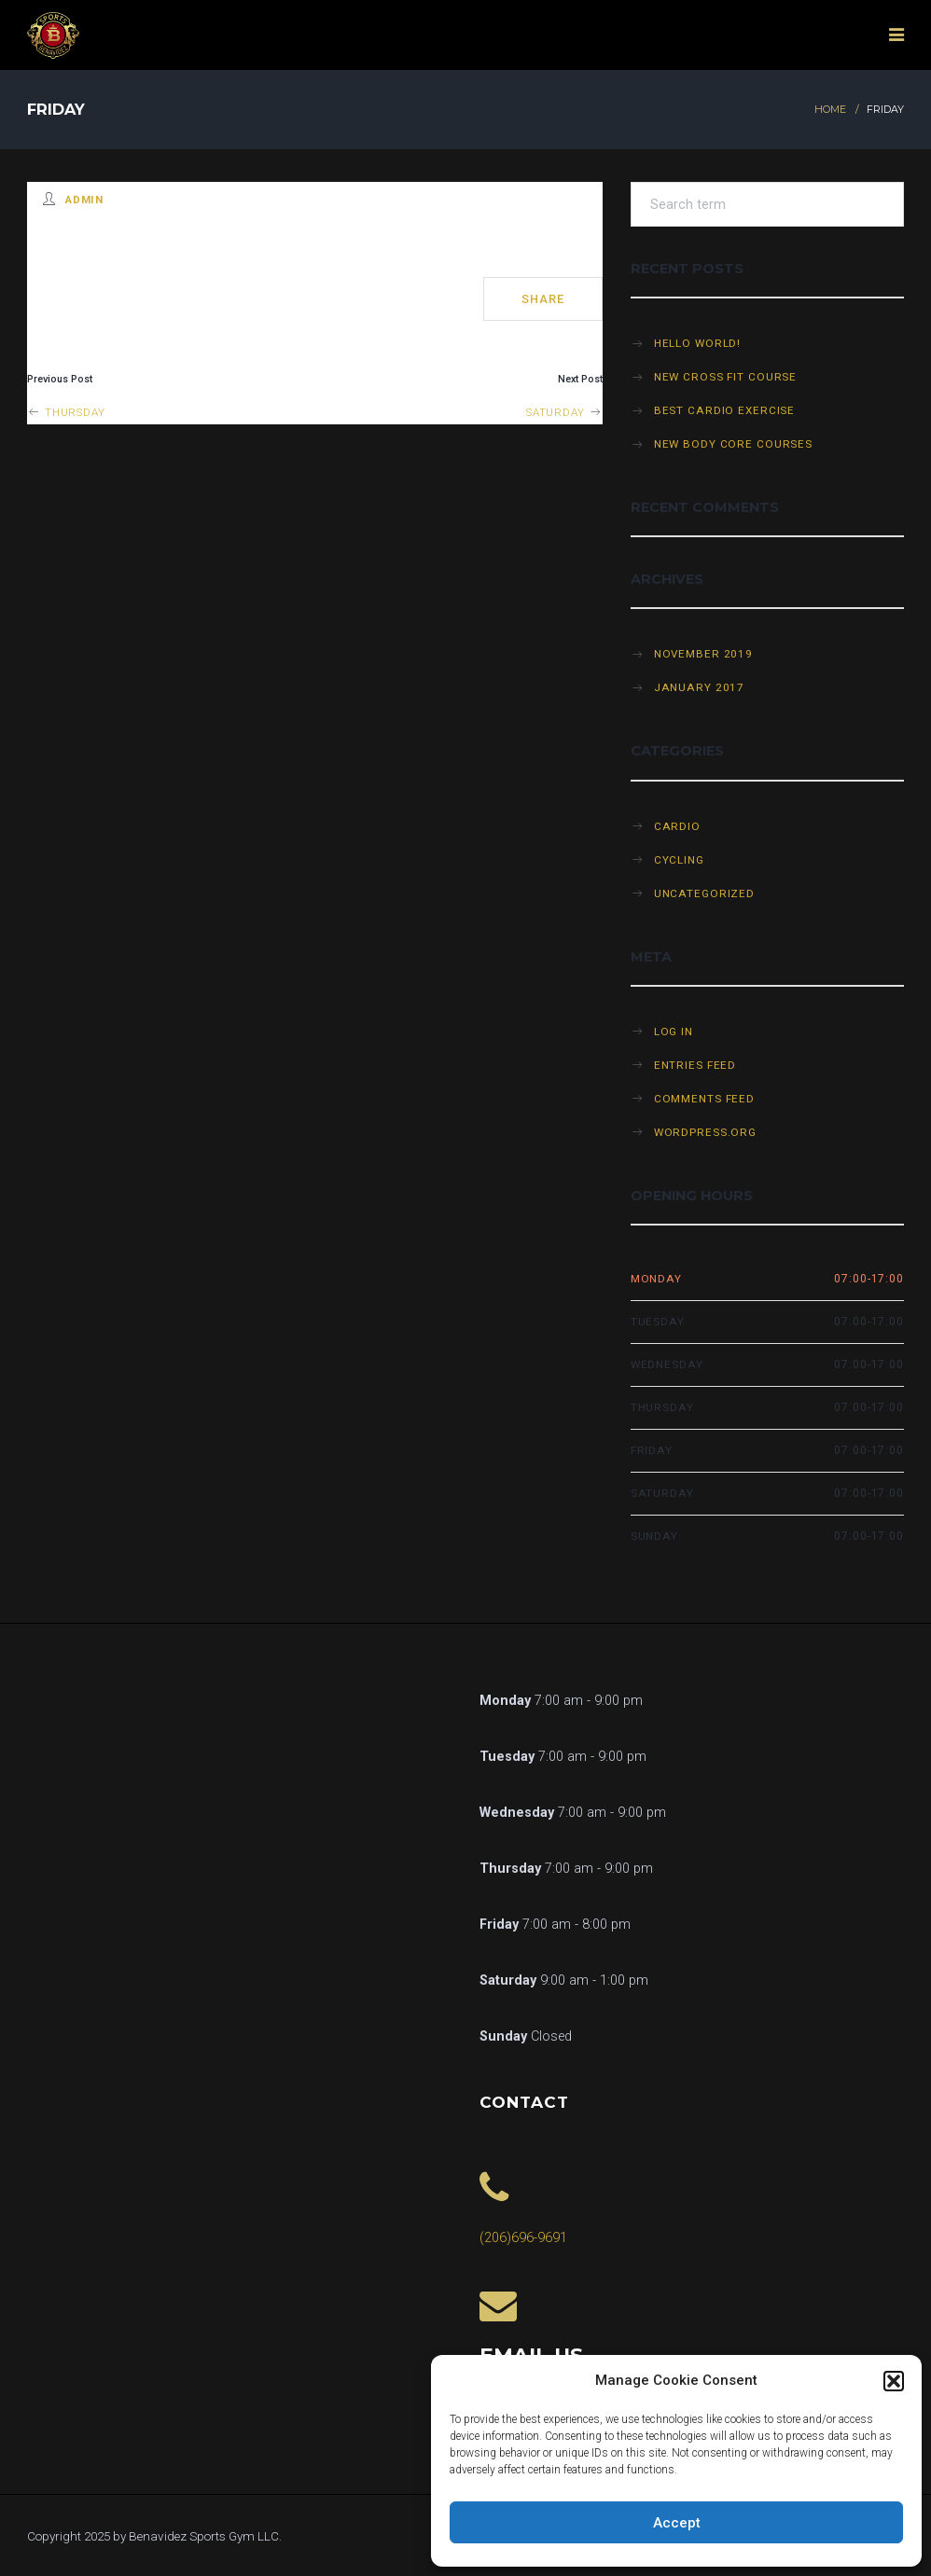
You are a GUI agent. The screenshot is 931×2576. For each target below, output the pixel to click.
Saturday (564, 412)
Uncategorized (704, 893)
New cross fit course (726, 376)
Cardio (677, 826)
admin (84, 199)
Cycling (679, 859)
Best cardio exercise (725, 410)
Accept (677, 2522)
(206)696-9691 (523, 2238)
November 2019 (703, 653)
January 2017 (699, 687)
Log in (673, 1031)
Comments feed (704, 1098)
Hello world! (698, 343)
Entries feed (695, 1065)
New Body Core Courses (733, 443)
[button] (893, 2381)
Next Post (580, 379)
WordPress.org (705, 1132)
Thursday (66, 412)
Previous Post (59, 379)
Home (830, 110)
